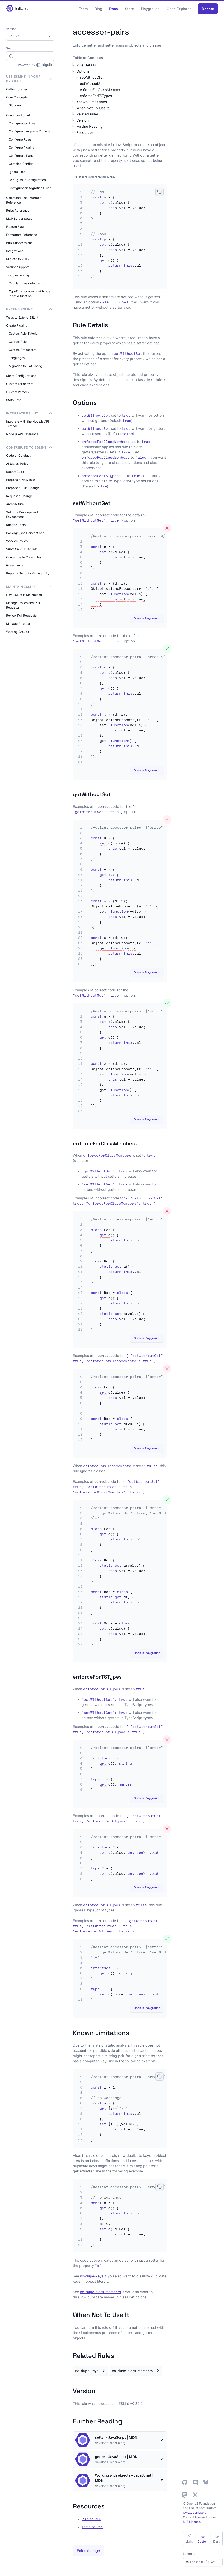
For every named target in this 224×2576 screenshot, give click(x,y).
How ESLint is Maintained (24, 595)
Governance (14, 565)
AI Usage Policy (17, 463)
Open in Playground (147, 618)
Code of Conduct (18, 455)
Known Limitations (91, 102)
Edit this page (88, 2550)
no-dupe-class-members (100, 2292)
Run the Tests (16, 525)
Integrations (14, 251)
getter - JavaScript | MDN (116, 2456)
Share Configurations (21, 376)
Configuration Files (22, 123)
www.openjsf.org (195, 2512)
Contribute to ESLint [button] (29, 447)
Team (83, 9)
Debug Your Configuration (27, 180)
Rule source (91, 2519)
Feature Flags (15, 226)
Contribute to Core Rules (23, 557)
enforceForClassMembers (101, 89)
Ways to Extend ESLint (22, 317)
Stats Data (13, 400)
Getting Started (17, 89)
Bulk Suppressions (19, 243)
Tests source (92, 2527)
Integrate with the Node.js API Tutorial (27, 423)
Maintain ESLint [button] (29, 586)
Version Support (17, 267)
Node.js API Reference (22, 434)
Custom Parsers (17, 392)
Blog (98, 9)
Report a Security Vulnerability (27, 573)
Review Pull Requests (21, 615)
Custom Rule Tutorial (23, 333)
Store (129, 9)
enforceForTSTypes (96, 96)
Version (82, 120)
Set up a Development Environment (22, 514)
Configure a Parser (22, 155)
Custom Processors (22, 350)
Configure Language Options (29, 131)
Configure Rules (20, 139)
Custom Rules (18, 341)
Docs (113, 9)
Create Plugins (16, 325)
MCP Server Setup (19, 218)
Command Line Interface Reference (23, 200)
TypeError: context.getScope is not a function (29, 293)
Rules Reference (17, 210)
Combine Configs (21, 163)
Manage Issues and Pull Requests (23, 605)
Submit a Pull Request (21, 549)
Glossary (15, 105)
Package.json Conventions (25, 533)
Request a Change (19, 496)
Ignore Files (17, 172)
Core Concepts (17, 97)
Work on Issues (17, 541)
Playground (150, 9)
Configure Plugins (21, 147)
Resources (84, 132)
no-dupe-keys (91, 2276)
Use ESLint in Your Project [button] (29, 79)
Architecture (15, 504)
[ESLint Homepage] (17, 8)
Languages (17, 358)
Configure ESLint (18, 115)
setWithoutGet (92, 77)
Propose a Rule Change (23, 488)
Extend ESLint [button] (29, 309)
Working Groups (17, 632)
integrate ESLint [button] (29, 413)
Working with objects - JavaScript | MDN (124, 2478)
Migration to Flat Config (25, 366)
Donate (208, 9)
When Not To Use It (92, 108)
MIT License (191, 2522)
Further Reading (89, 126)
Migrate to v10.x (18, 259)
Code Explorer (179, 9)
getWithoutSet (92, 83)
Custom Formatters (19, 384)
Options (82, 71)
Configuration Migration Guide (30, 188)
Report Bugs (15, 471)
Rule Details (86, 65)
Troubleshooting (17, 275)
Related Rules (87, 114)
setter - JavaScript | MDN (116, 2437)
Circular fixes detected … (27, 283)
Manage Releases (18, 623)
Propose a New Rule (20, 480)
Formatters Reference (21, 235)
